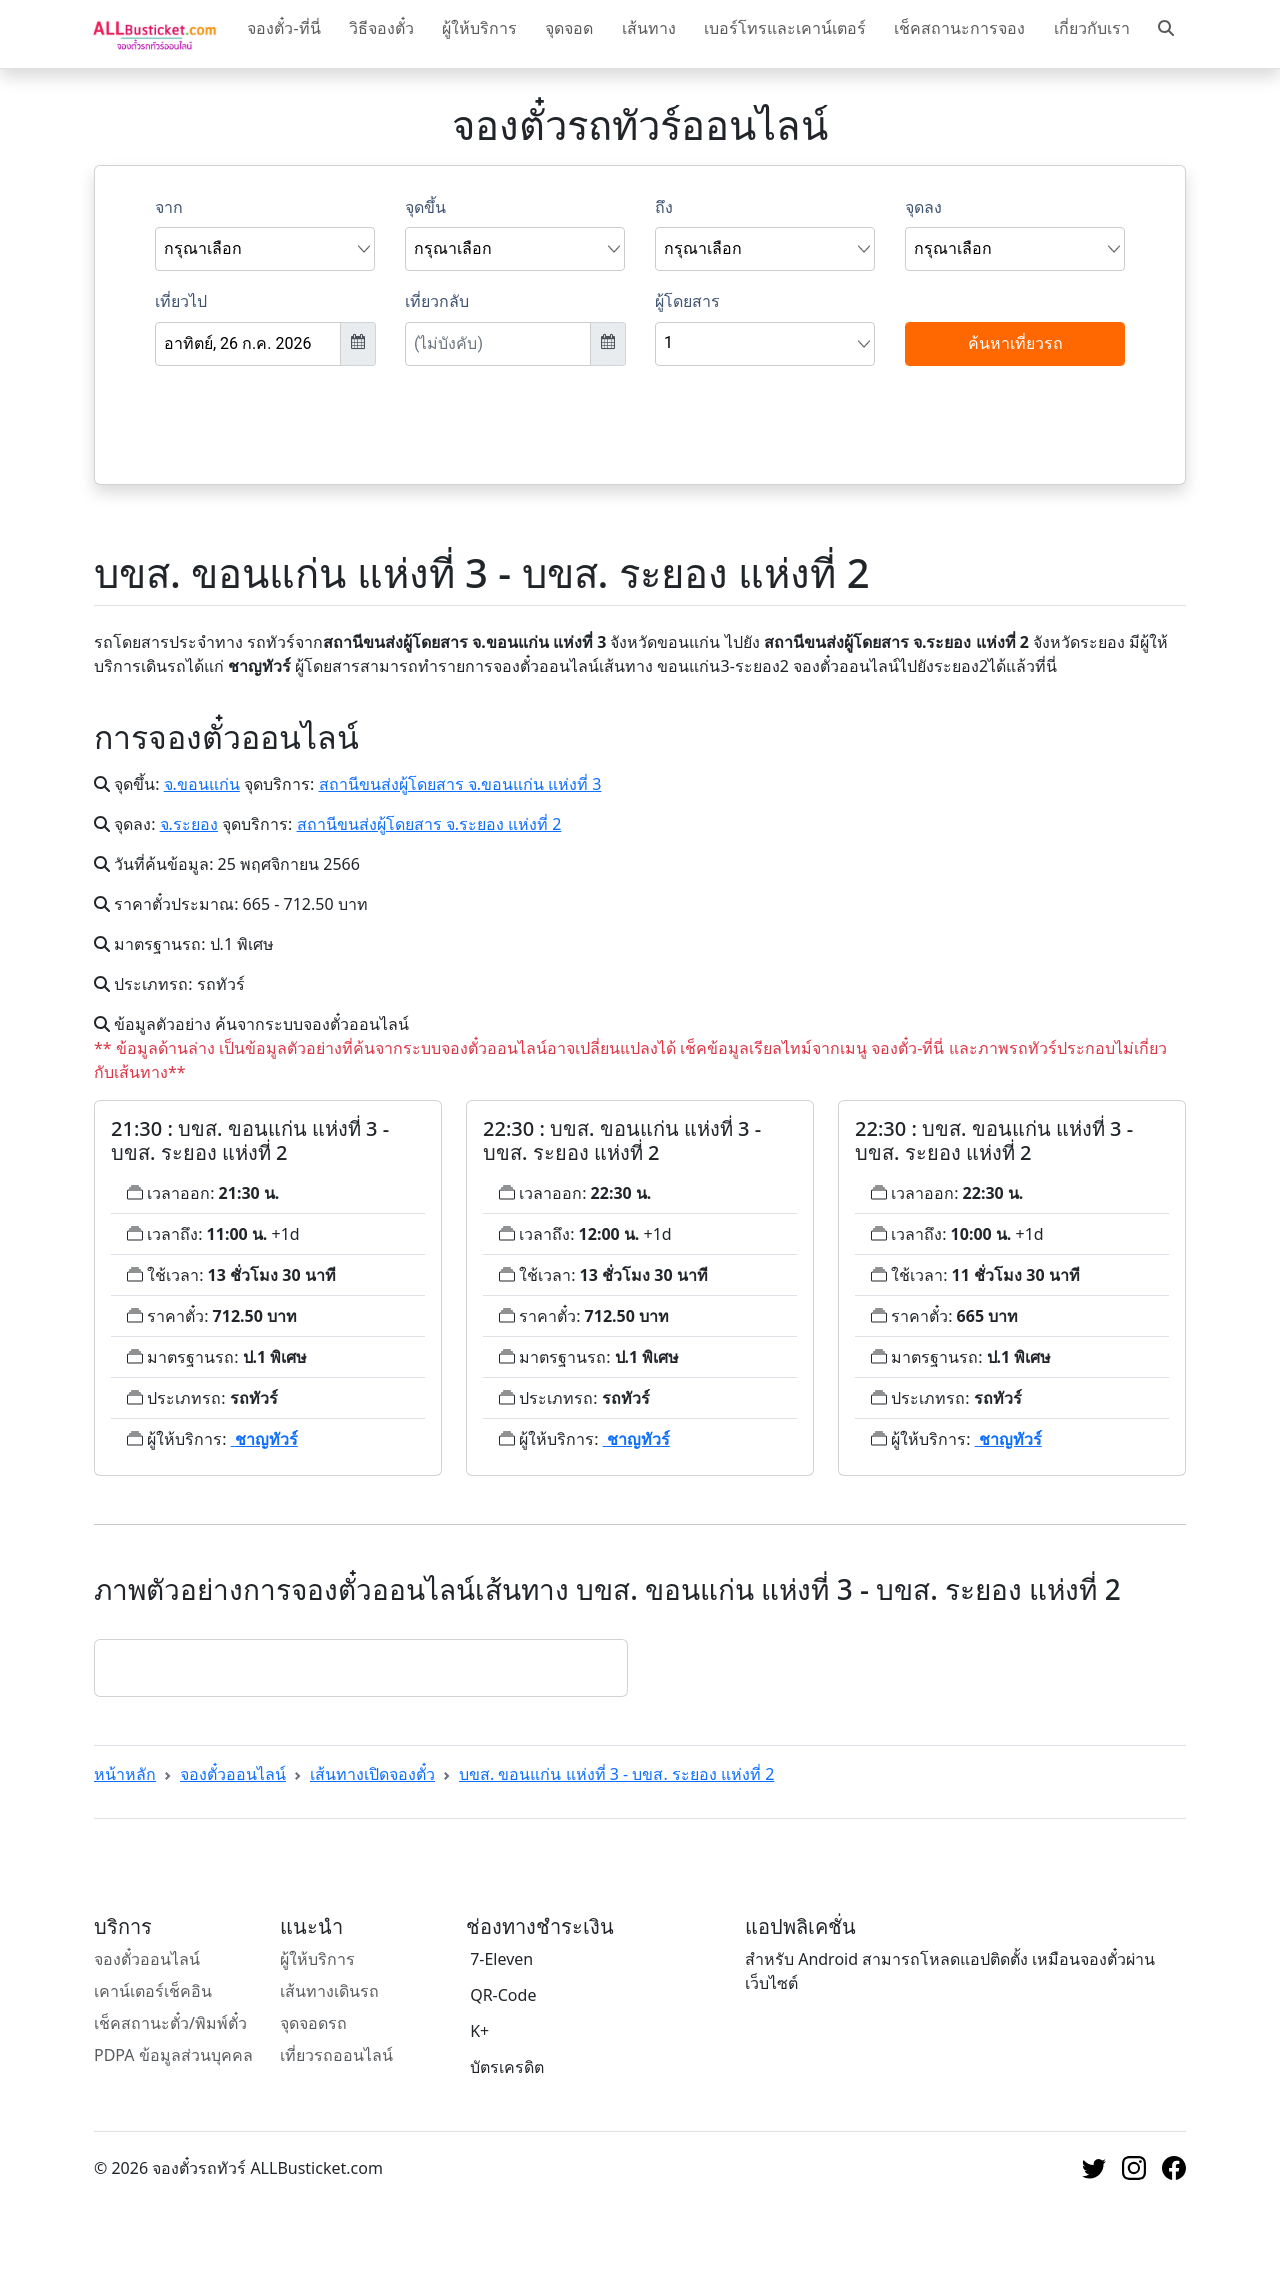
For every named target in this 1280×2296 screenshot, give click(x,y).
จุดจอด (569, 28)
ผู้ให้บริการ (479, 28)
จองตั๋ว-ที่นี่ (283, 28)
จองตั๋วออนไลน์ (233, 1774)
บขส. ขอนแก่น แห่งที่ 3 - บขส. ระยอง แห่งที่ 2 (616, 1774)
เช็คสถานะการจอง (959, 28)
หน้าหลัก (125, 1774)
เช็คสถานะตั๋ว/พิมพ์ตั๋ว (170, 2023)
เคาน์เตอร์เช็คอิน (153, 1991)
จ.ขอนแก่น (202, 784)
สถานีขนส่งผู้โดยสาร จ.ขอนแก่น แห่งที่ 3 (460, 784)
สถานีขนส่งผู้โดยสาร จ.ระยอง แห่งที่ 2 (429, 824)
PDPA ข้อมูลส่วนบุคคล (173, 2055)
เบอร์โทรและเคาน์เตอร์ (785, 28)
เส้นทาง (649, 28)
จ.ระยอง (189, 824)
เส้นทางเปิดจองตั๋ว (372, 1774)
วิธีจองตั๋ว (381, 28)
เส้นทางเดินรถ (329, 1991)
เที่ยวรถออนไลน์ (336, 2055)
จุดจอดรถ (313, 2023)
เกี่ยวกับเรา (1092, 28)
